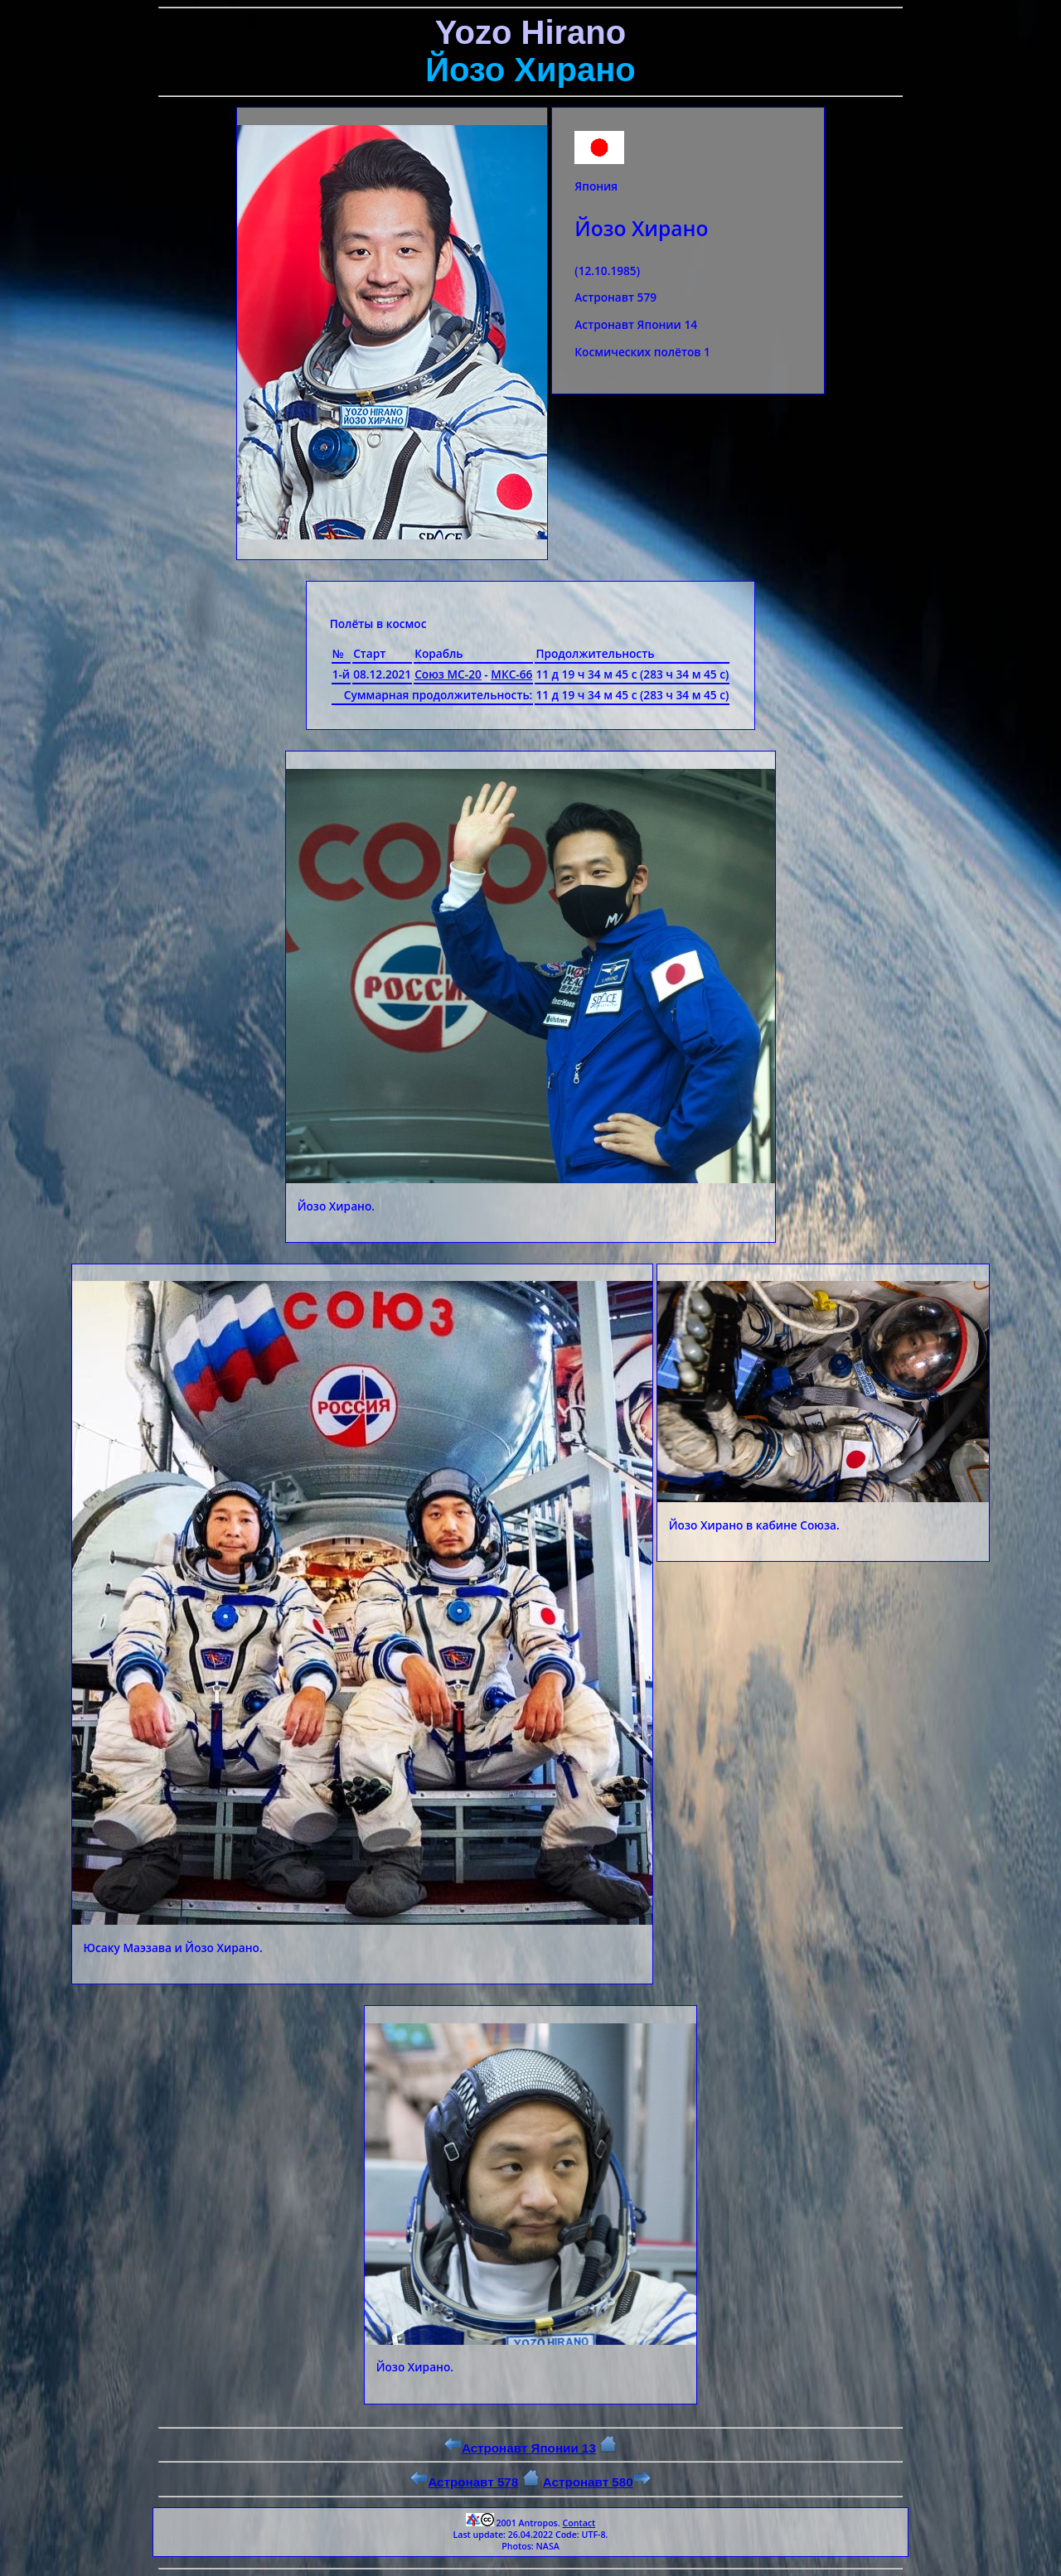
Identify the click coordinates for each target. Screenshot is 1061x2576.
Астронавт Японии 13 (520, 2448)
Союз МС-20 (448, 674)
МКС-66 (511, 674)
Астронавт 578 (464, 2482)
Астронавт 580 (597, 2482)
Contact (578, 2523)
